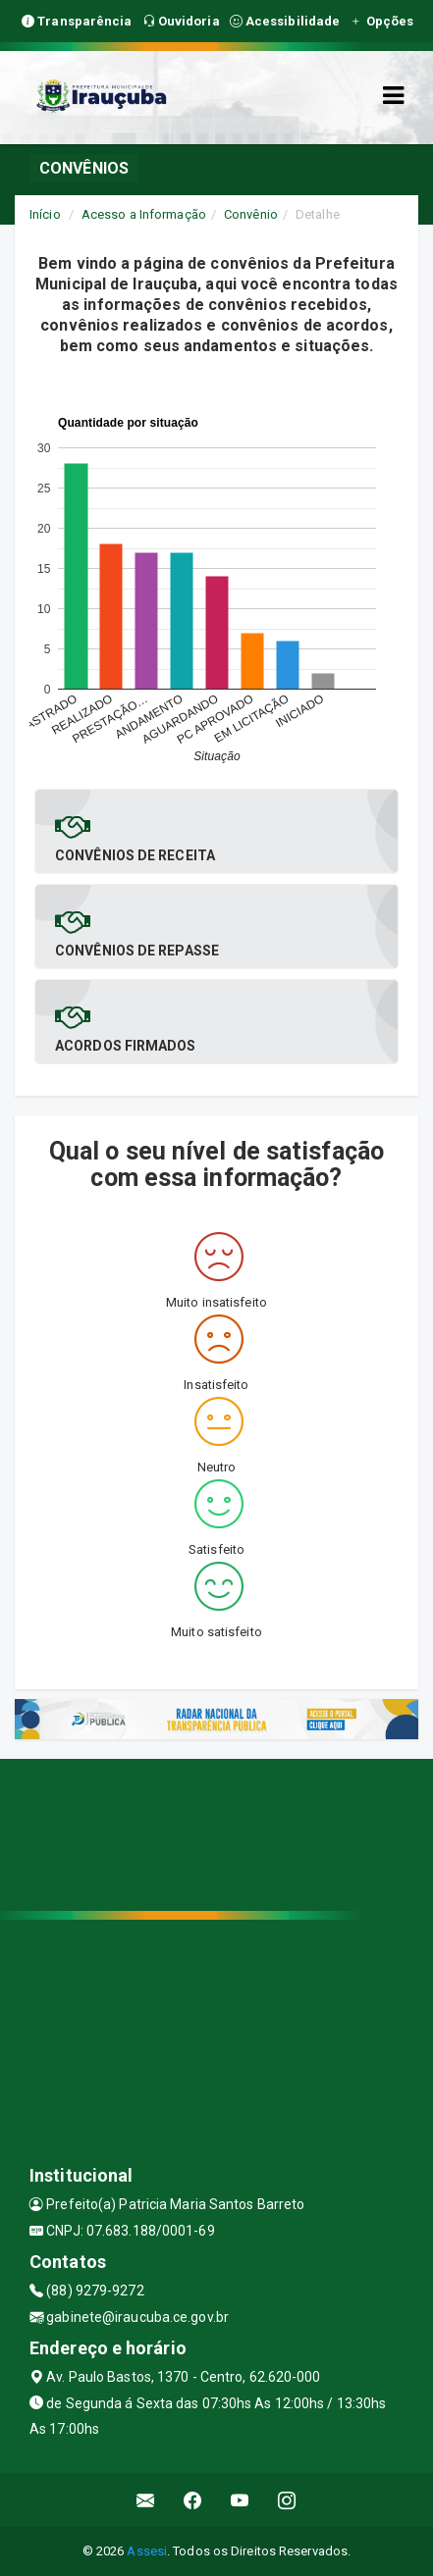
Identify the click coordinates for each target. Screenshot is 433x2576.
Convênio (251, 214)
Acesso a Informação (143, 214)
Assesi (147, 2551)
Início (45, 214)
